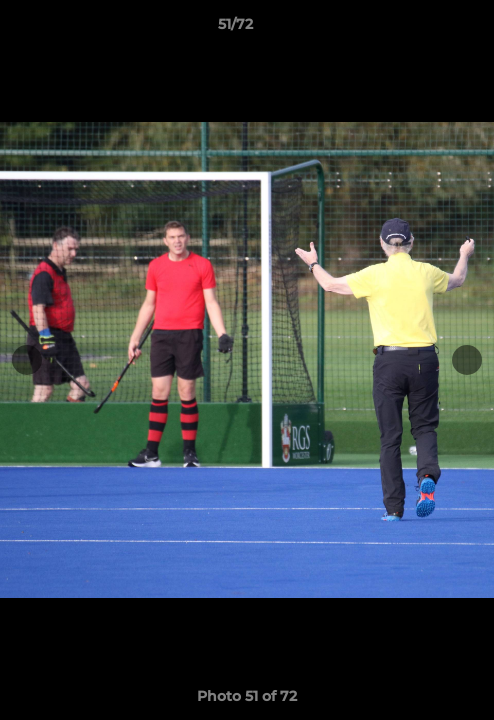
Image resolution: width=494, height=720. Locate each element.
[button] (422, 29)
